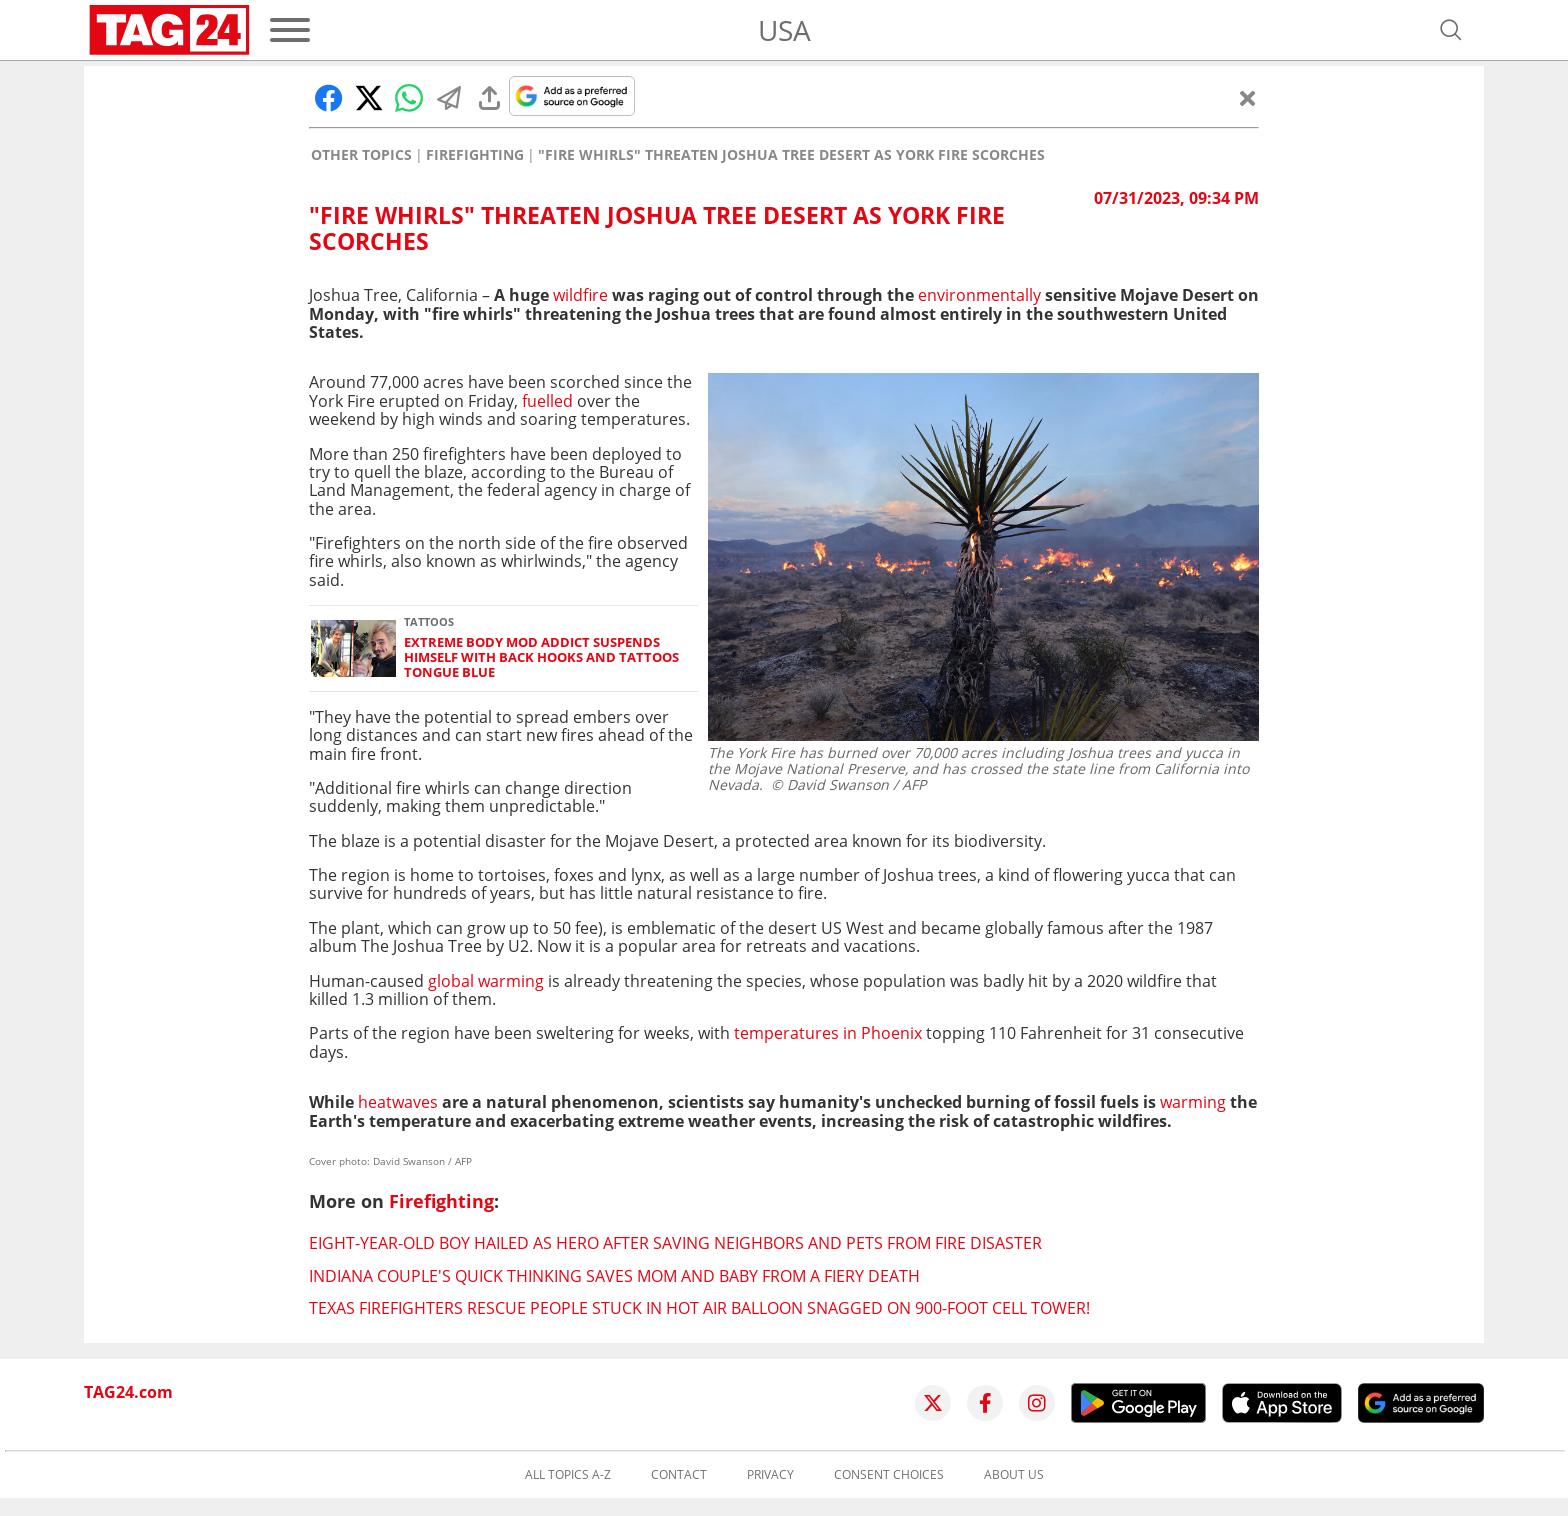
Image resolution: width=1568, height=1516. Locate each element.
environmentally (981, 295)
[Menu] (290, 30)
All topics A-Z (568, 1475)
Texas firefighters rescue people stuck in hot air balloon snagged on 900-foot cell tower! (699, 1308)
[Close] (1248, 98)
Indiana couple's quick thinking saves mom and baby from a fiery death (614, 1276)
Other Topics (361, 155)
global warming (486, 981)
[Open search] (1451, 30)
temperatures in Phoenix (828, 1033)
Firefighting (475, 155)
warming (1195, 1102)
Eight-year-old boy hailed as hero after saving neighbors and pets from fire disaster (675, 1243)
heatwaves (398, 1102)
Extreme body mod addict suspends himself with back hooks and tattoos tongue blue (541, 658)
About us (1014, 1475)
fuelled (547, 401)
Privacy (770, 1475)
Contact (679, 1475)
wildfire (580, 295)
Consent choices (889, 1475)
